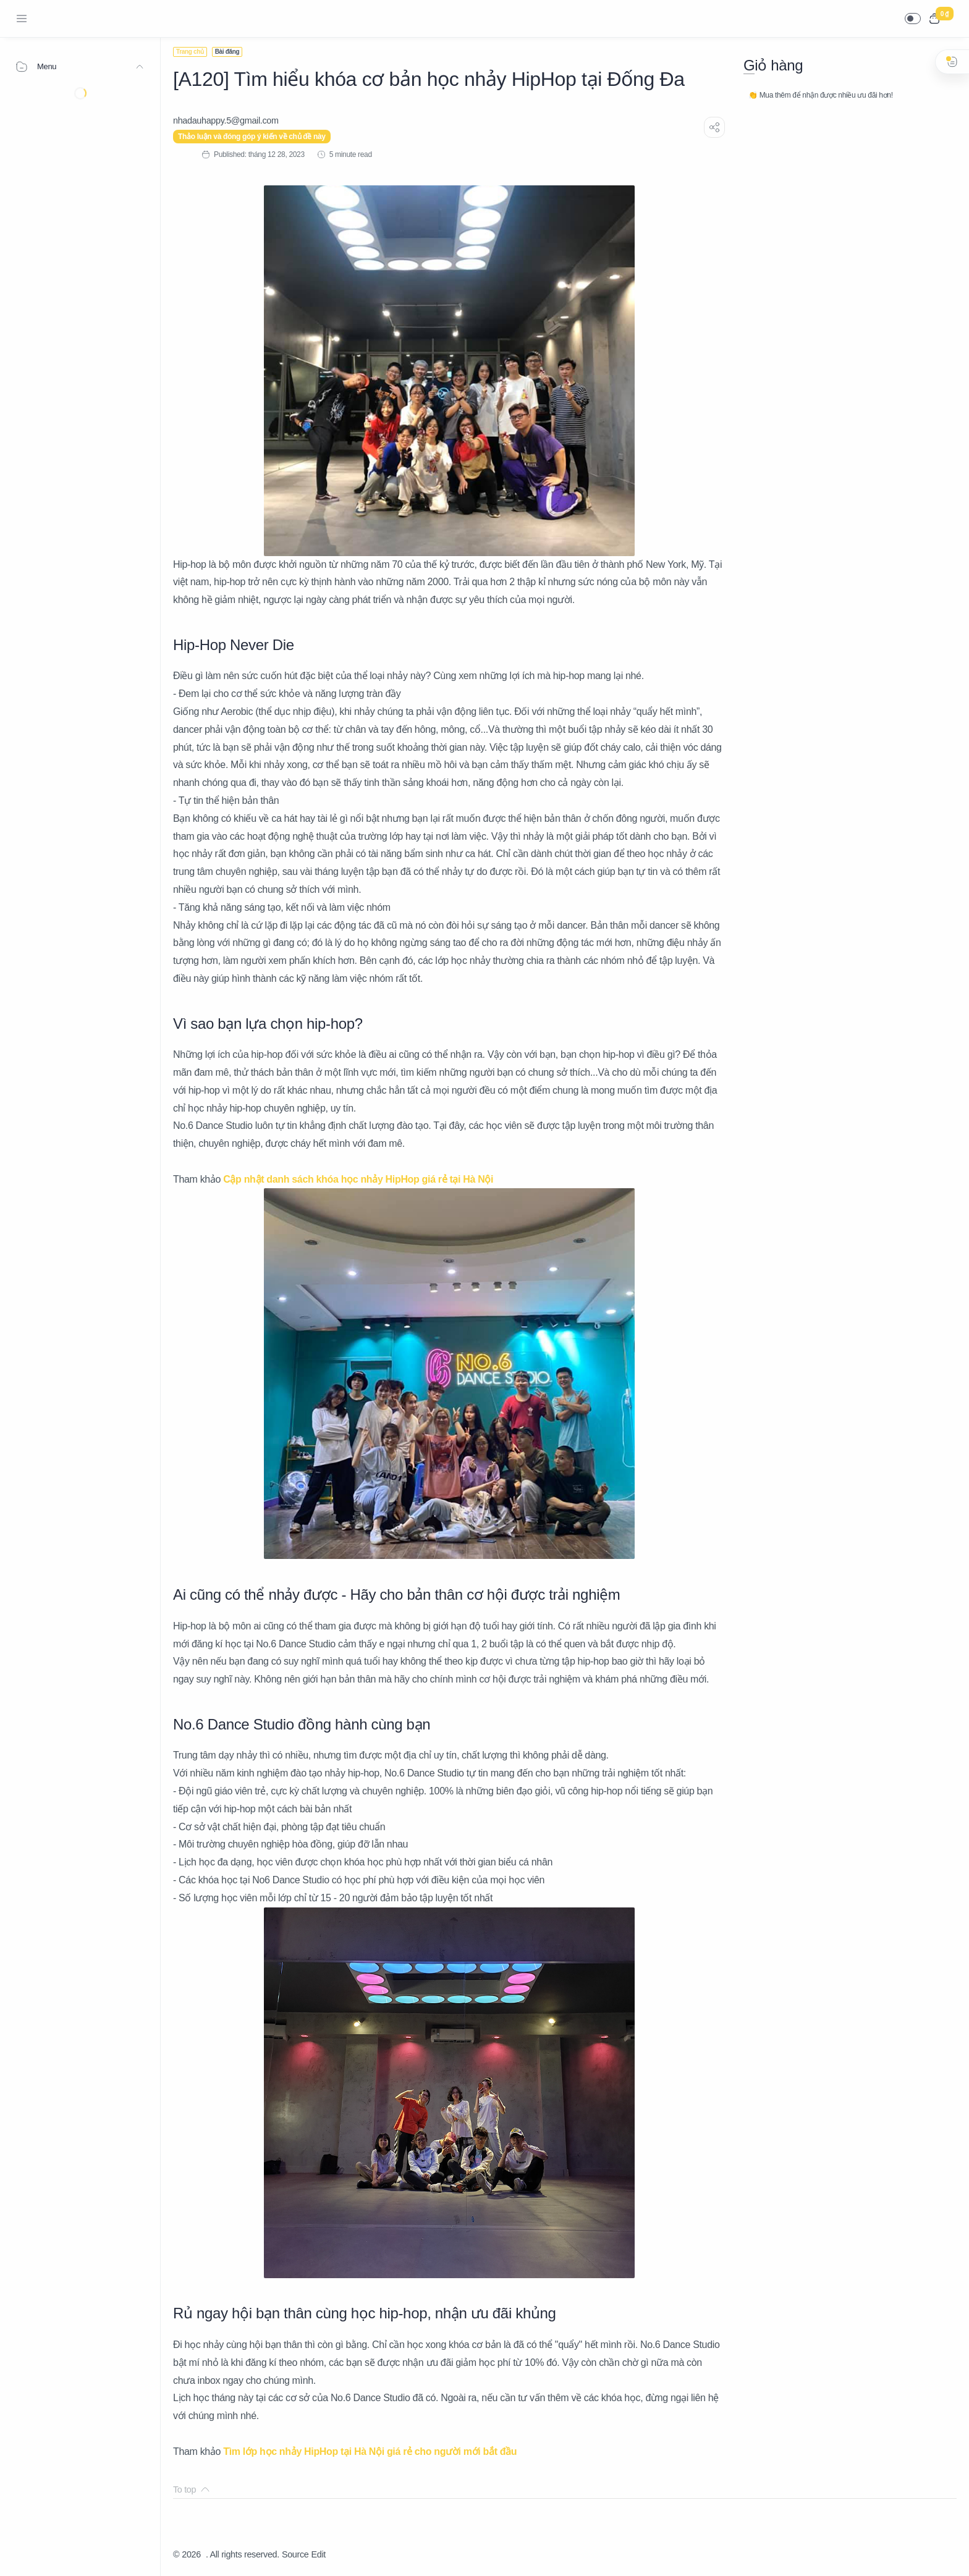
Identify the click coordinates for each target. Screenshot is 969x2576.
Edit (318, 2554)
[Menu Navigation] (21, 18)
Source (295, 2554)
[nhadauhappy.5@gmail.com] (226, 120)
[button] (913, 18)
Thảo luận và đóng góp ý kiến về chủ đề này (252, 136)
